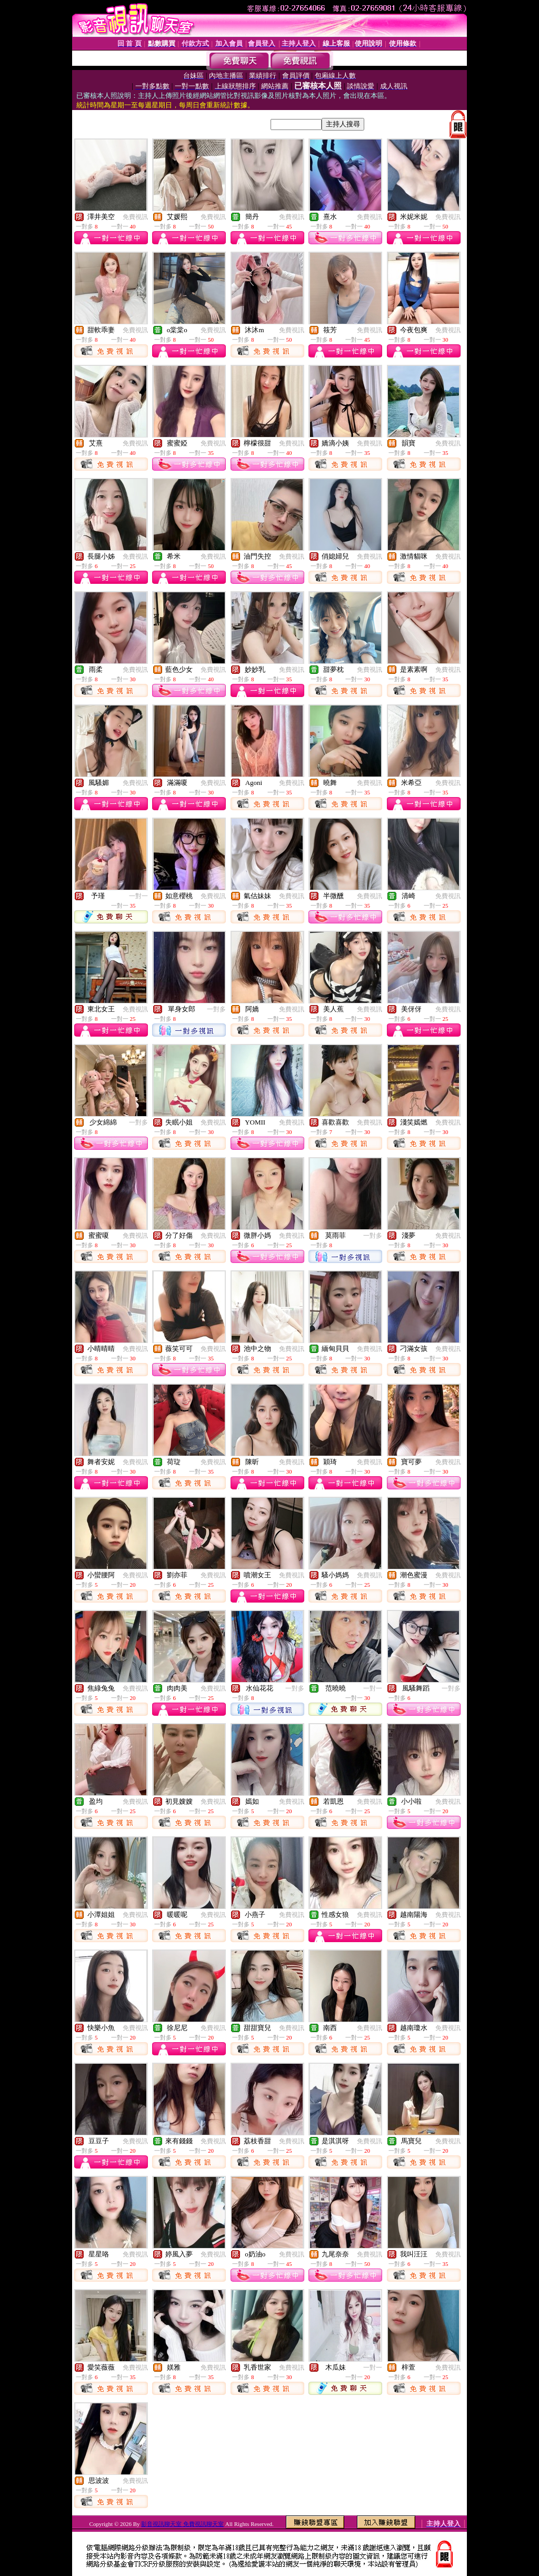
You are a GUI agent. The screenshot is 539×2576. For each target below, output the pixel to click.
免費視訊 (135, 217)
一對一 (138, 896)
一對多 (216, 1009)
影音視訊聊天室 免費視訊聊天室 (182, 2524)
